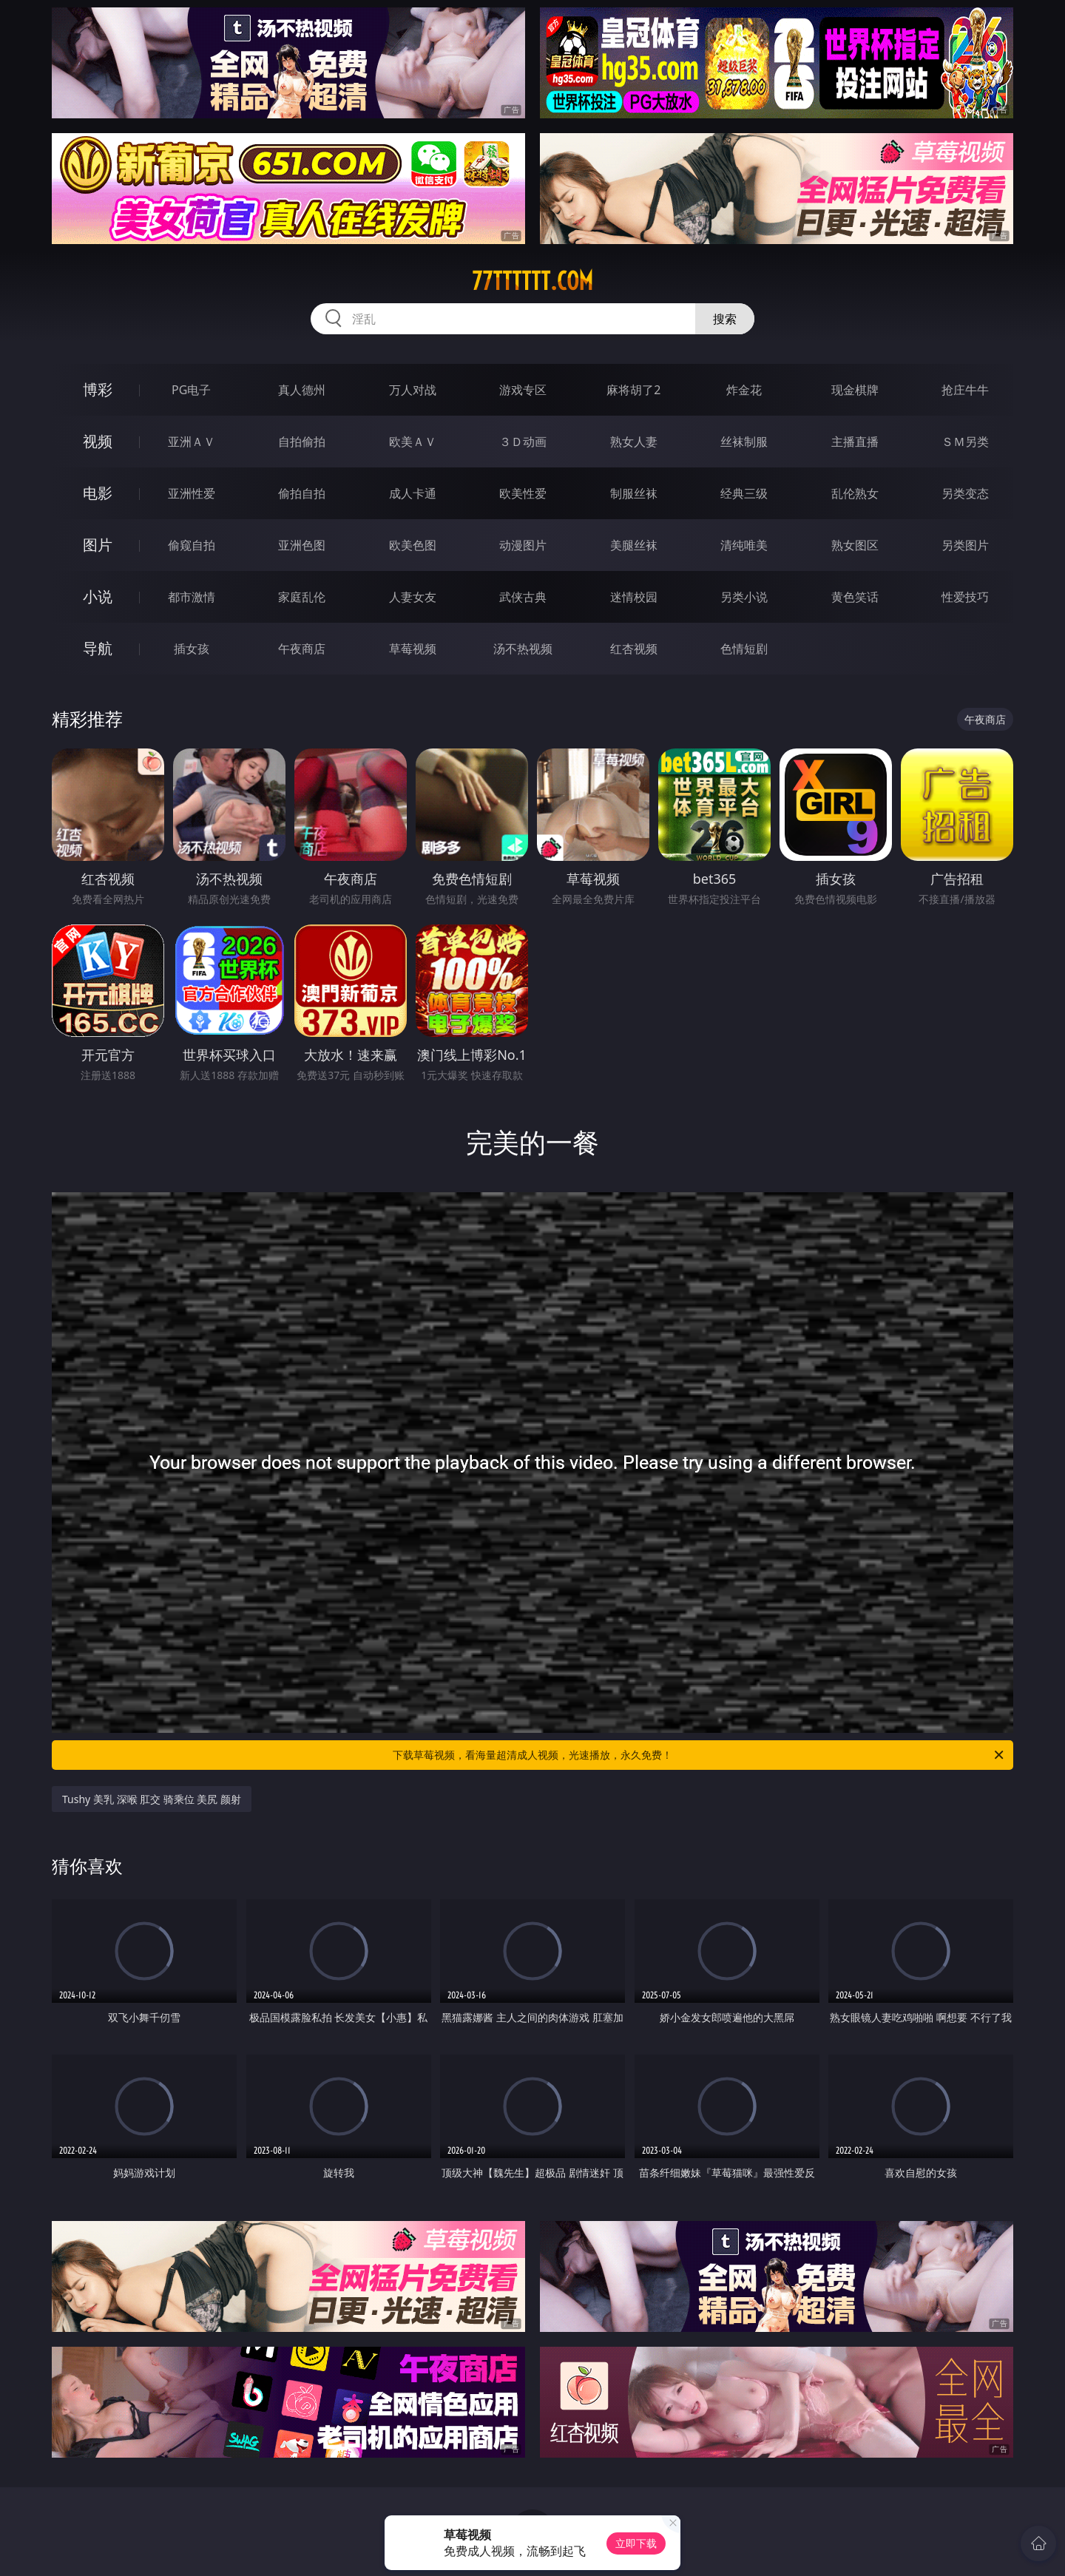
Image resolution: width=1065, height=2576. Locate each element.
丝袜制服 (744, 441)
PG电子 (191, 390)
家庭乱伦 (301, 597)
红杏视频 (633, 648)
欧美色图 (412, 545)
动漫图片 (523, 545)
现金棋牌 (855, 390)
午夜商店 (301, 648)
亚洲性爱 (191, 493)
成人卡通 (412, 493)
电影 (97, 493)
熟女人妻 (633, 441)
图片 (97, 545)
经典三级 (744, 493)
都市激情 (191, 597)
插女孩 (191, 648)
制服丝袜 (633, 493)
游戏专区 (523, 390)
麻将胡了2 (633, 390)
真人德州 (301, 390)
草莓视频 (412, 648)
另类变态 (965, 493)
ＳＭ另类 (965, 441)
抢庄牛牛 (965, 390)
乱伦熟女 (855, 493)
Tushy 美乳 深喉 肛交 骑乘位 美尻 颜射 (151, 1799)
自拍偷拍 (301, 441)
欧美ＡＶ (412, 441)
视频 (97, 441)
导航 (97, 648)
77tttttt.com (532, 281)
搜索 (725, 319)
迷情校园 (633, 597)
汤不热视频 (522, 648)
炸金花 (744, 390)
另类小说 (744, 597)
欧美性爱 (523, 493)
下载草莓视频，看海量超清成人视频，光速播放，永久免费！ (699, 1755)
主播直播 (855, 441)
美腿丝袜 (633, 545)
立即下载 (636, 2543)
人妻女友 (412, 597)
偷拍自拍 (301, 493)
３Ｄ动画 (523, 441)
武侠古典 (523, 597)
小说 (97, 596)
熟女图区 (855, 545)
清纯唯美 (744, 545)
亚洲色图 (301, 545)
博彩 (97, 389)
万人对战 (412, 390)
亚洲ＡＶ (191, 441)
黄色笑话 (855, 597)
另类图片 (965, 545)
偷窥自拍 (191, 545)
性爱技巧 (965, 597)
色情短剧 (744, 648)
